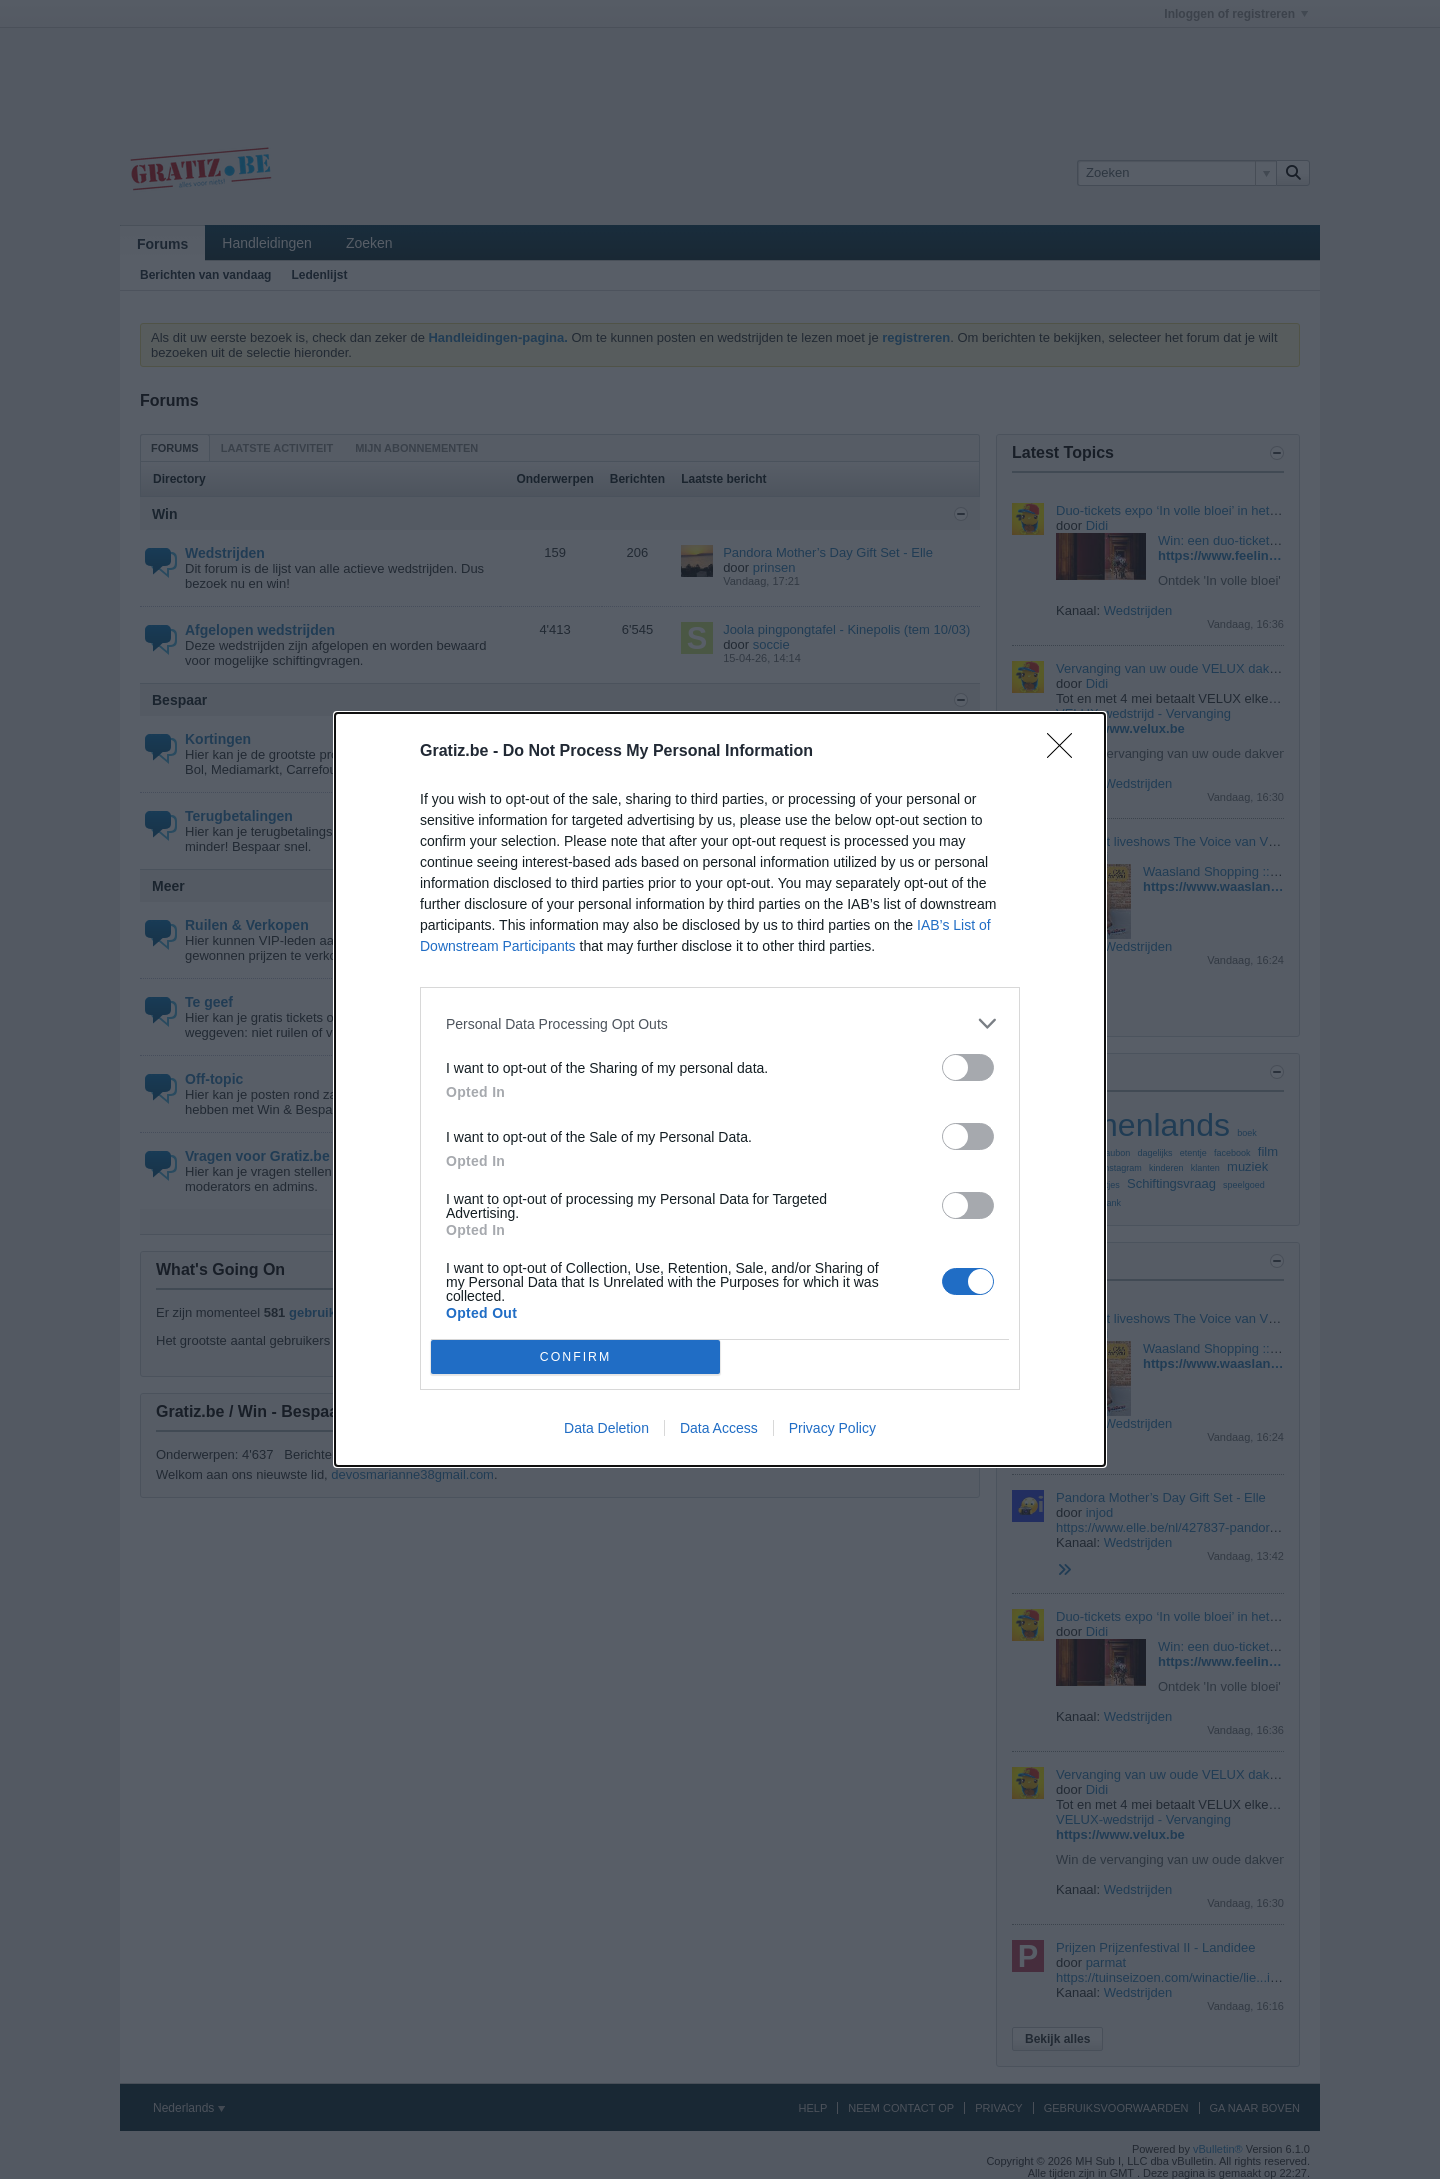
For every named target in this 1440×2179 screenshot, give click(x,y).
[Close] (1066, 752)
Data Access (719, 1428)
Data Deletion (606, 1428)
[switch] (968, 1067)
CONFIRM (575, 1357)
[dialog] (720, 1089)
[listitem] (720, 1023)
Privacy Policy (832, 1428)
